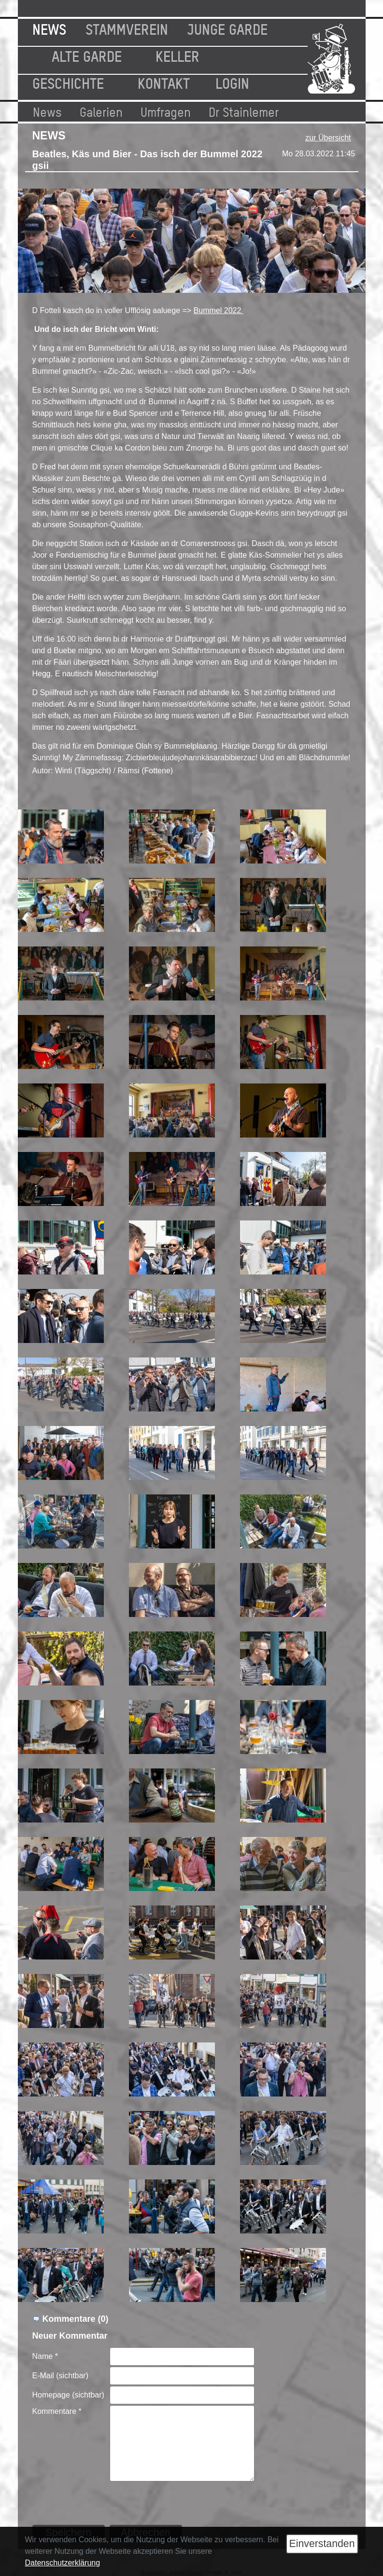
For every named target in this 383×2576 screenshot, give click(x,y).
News (49, 28)
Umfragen (166, 111)
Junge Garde (227, 28)
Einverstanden (322, 2543)
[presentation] (183, 2501)
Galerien (101, 111)
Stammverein (126, 28)
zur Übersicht (328, 138)
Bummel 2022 (218, 310)
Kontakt (164, 82)
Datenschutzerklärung (62, 2563)
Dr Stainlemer (244, 111)
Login (232, 82)
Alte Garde (87, 55)
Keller (177, 55)
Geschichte (68, 82)
